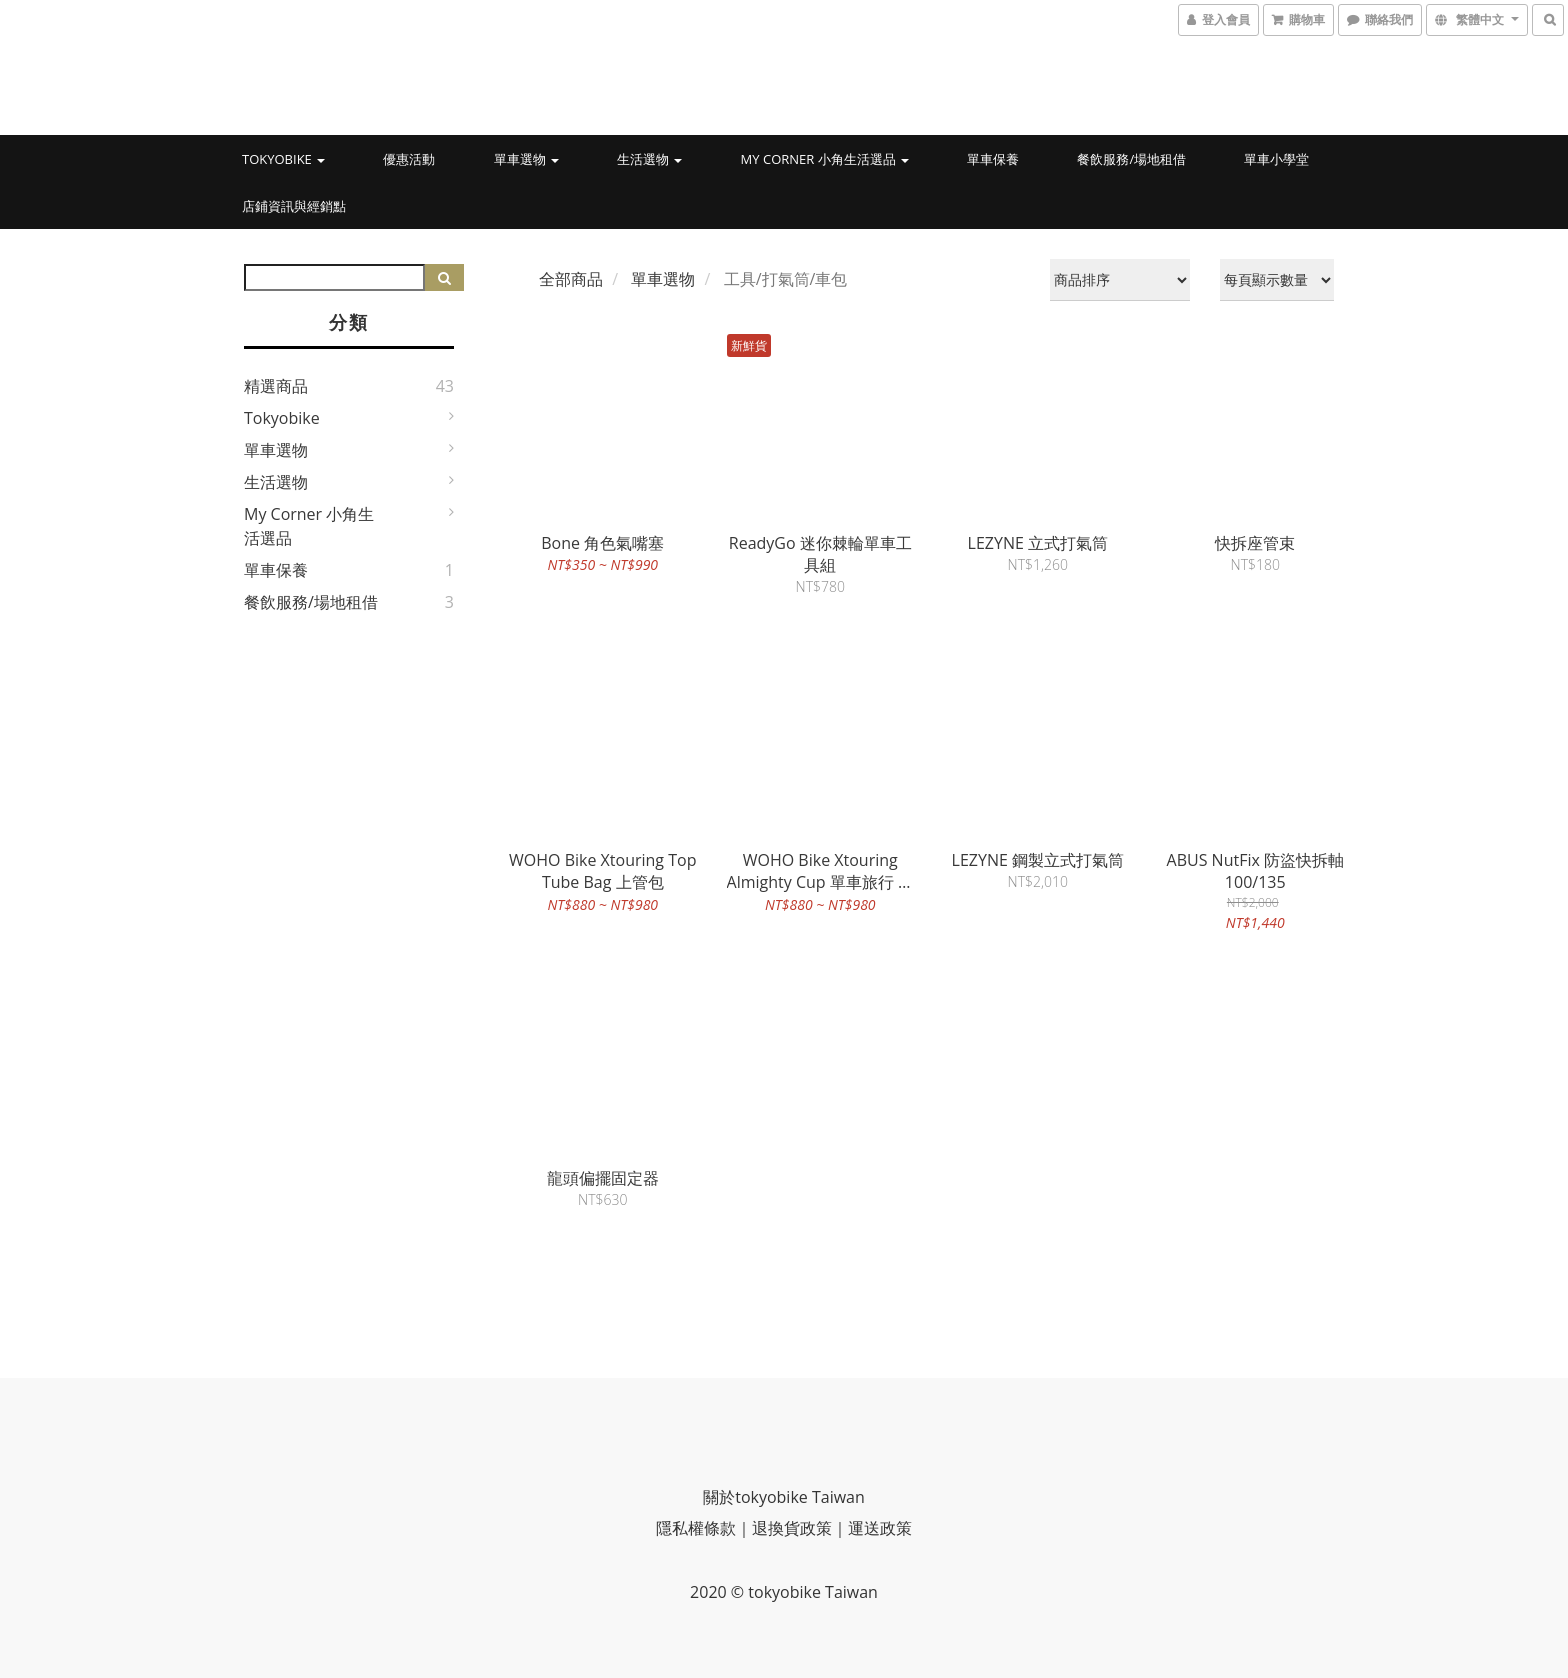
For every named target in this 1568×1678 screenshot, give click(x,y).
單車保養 (993, 159)
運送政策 (880, 1528)
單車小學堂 (1276, 159)
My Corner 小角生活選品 (825, 159)
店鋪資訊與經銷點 (294, 206)
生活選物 (649, 159)
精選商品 (276, 386)
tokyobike (283, 159)
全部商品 (571, 279)
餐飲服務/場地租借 (1131, 159)
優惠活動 (409, 159)
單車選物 (526, 159)
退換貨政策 (792, 1528)
